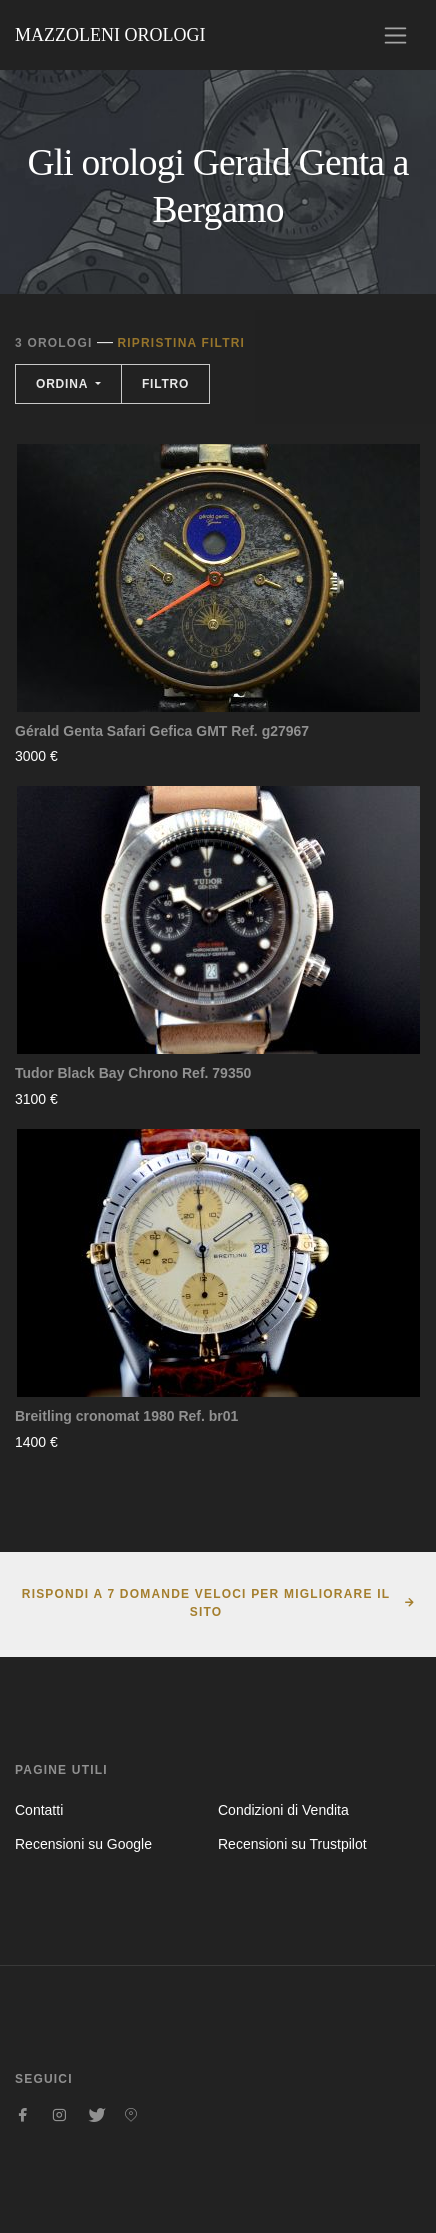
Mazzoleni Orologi (110, 35)
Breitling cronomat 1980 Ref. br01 (126, 1416)
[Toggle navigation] (395, 35)
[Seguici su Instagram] (59, 2115)
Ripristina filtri (181, 343)
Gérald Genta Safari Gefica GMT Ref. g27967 (162, 731)
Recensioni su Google (83, 1844)
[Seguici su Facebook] (23, 2115)
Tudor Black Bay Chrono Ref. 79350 (133, 1073)
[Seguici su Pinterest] (131, 2115)
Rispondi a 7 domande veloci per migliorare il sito (206, 1603)
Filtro (165, 384)
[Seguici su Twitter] (95, 2115)
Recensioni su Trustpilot (292, 1844)
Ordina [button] (64, 384)
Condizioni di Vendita (283, 1810)
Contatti (39, 1810)
